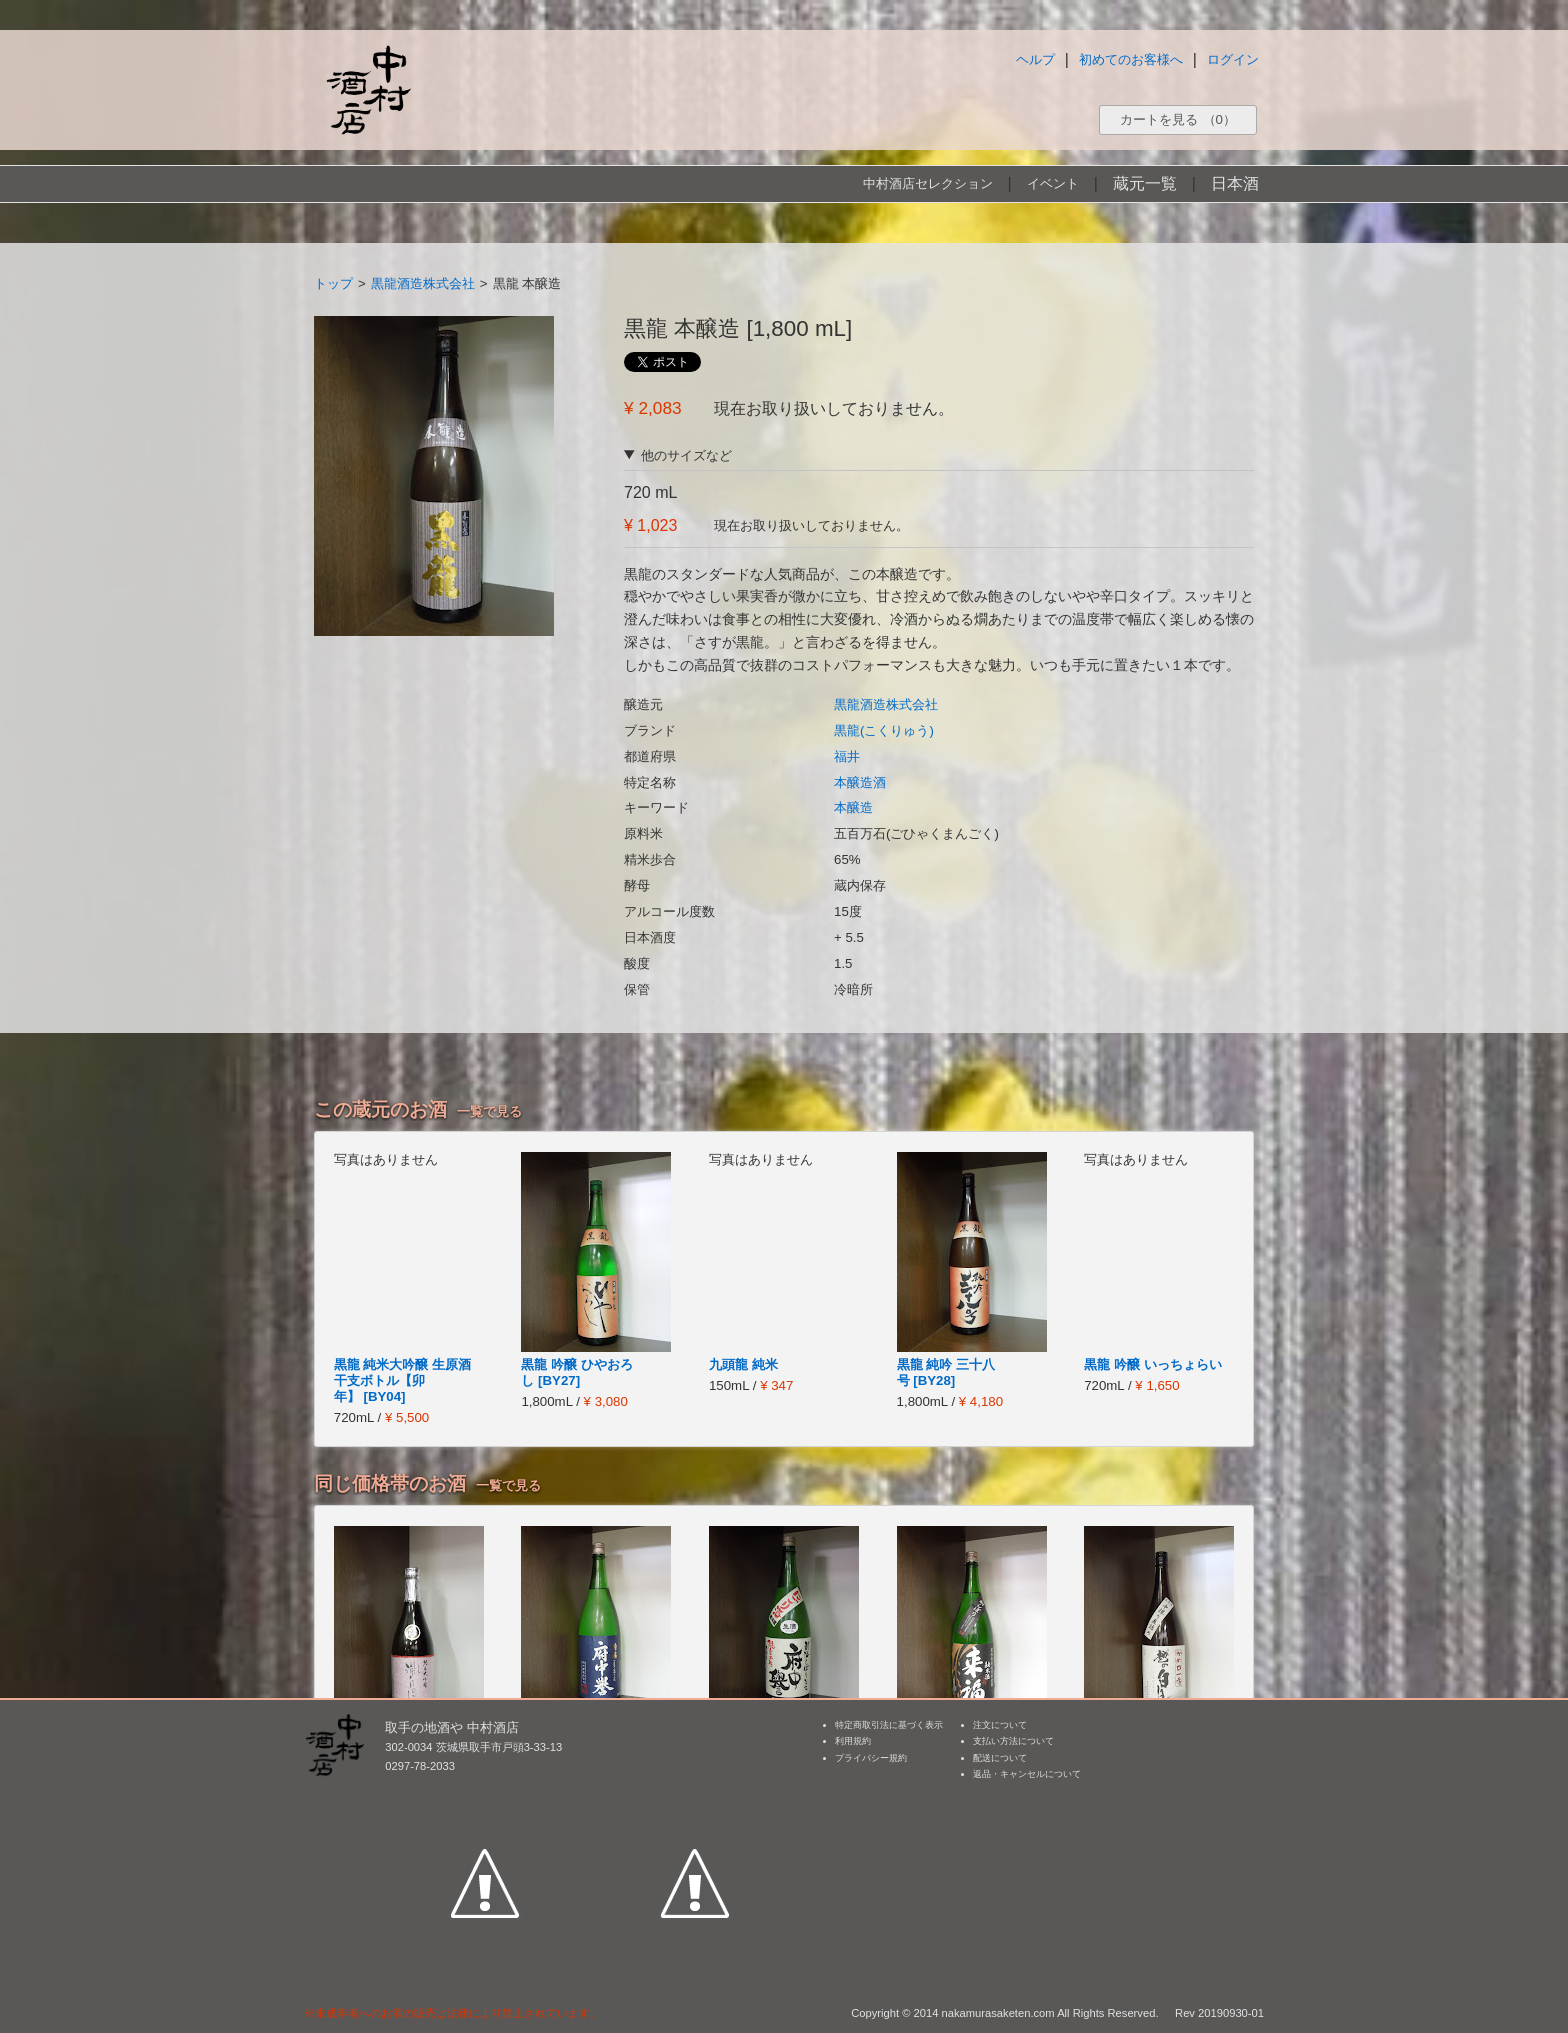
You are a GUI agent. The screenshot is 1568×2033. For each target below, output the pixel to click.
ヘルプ (1035, 59)
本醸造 (853, 807)
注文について (1000, 1725)
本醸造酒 (860, 782)
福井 (847, 756)
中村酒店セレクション (928, 183)
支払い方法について (1013, 1741)
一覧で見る (489, 1111)
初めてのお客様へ (1131, 59)
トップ (333, 283)
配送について (1000, 1758)
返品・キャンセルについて (1027, 1774)
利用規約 (853, 1741)
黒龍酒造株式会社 (423, 283)
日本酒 (1235, 183)
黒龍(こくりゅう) (884, 730)
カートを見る (1178, 119)
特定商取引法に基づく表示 (889, 1725)
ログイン (1233, 59)
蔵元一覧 (1145, 183)
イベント (1053, 183)
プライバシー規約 (871, 1758)
